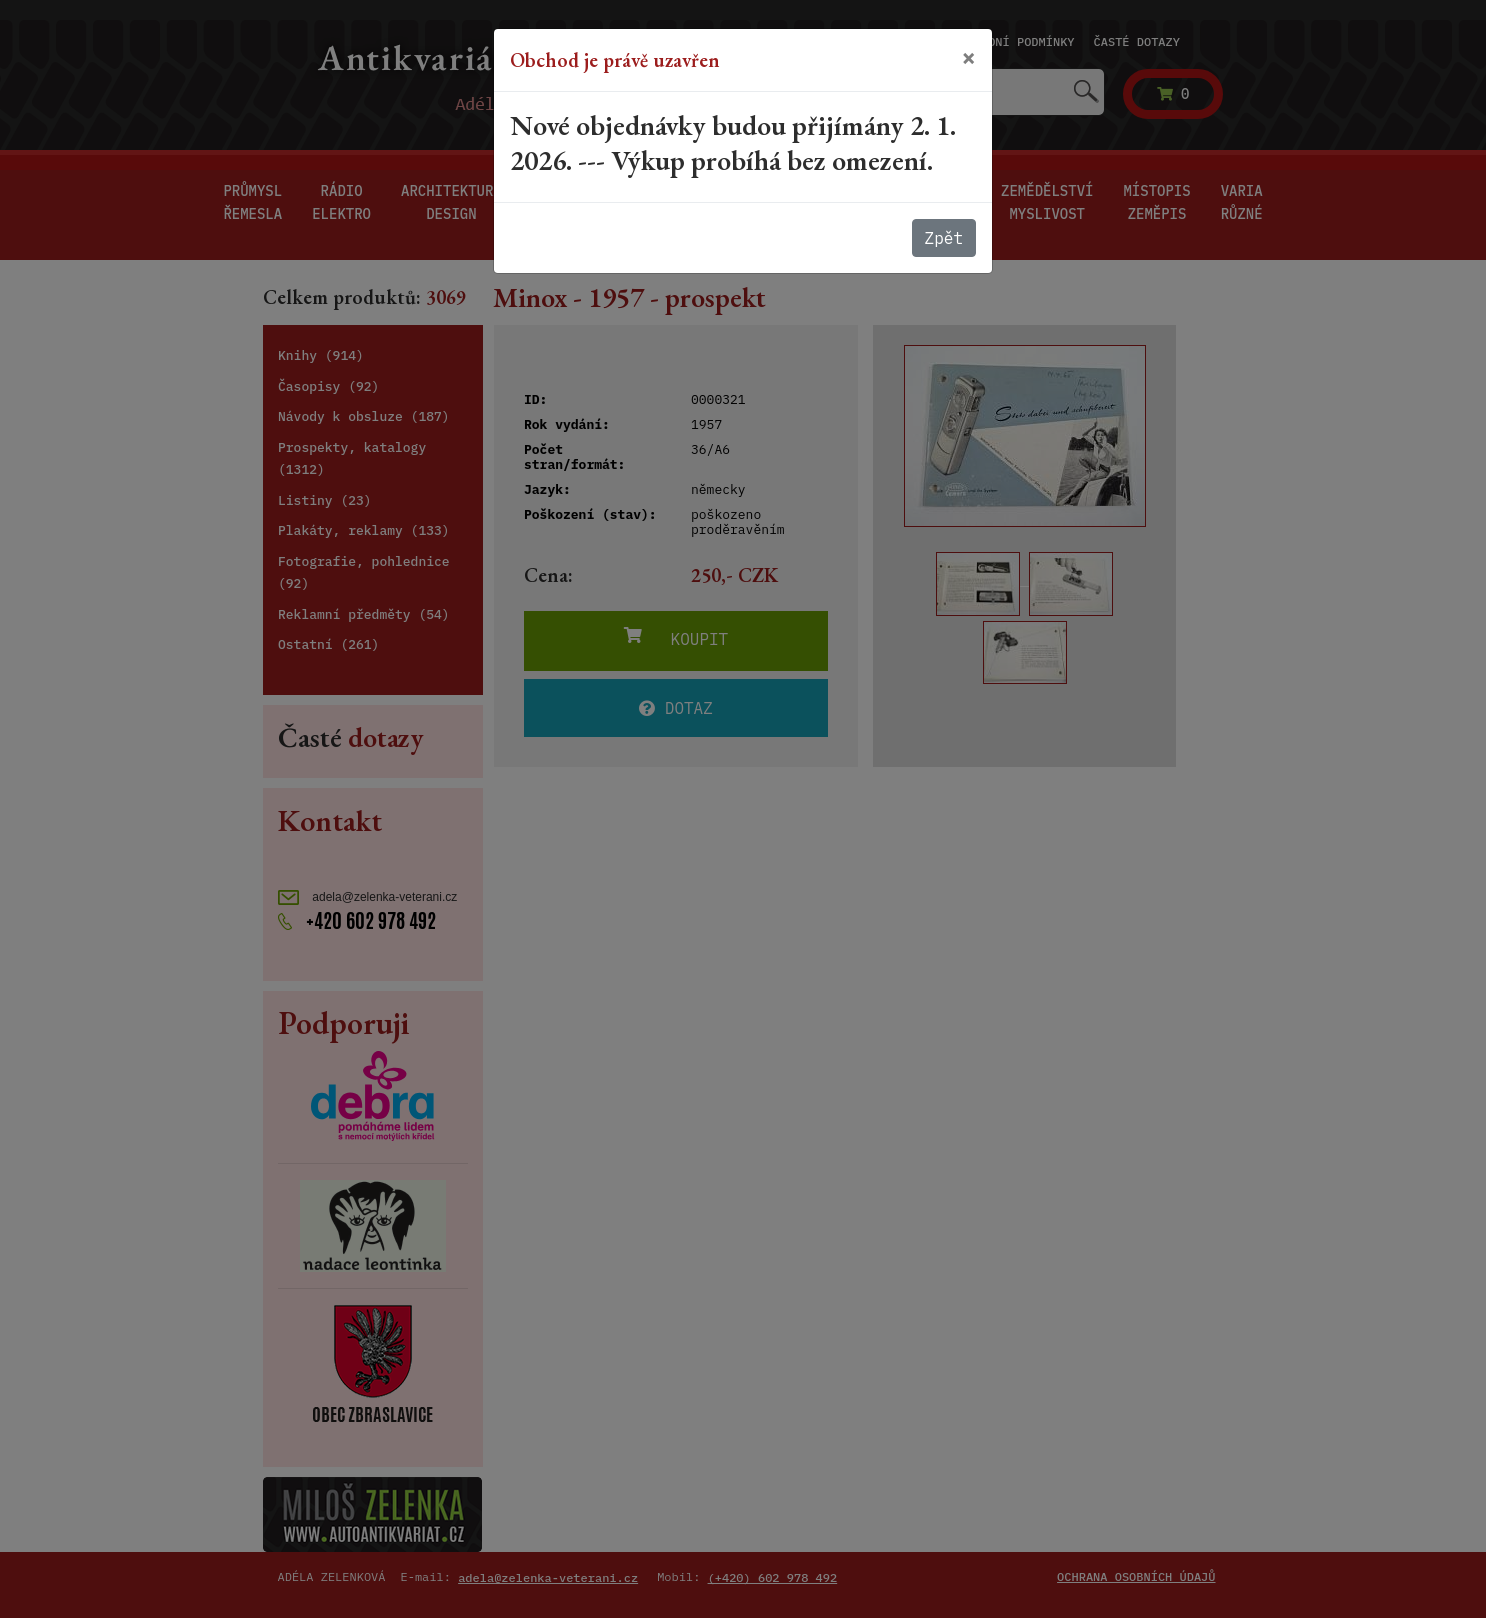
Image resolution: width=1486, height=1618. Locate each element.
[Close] (969, 57)
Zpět (944, 238)
